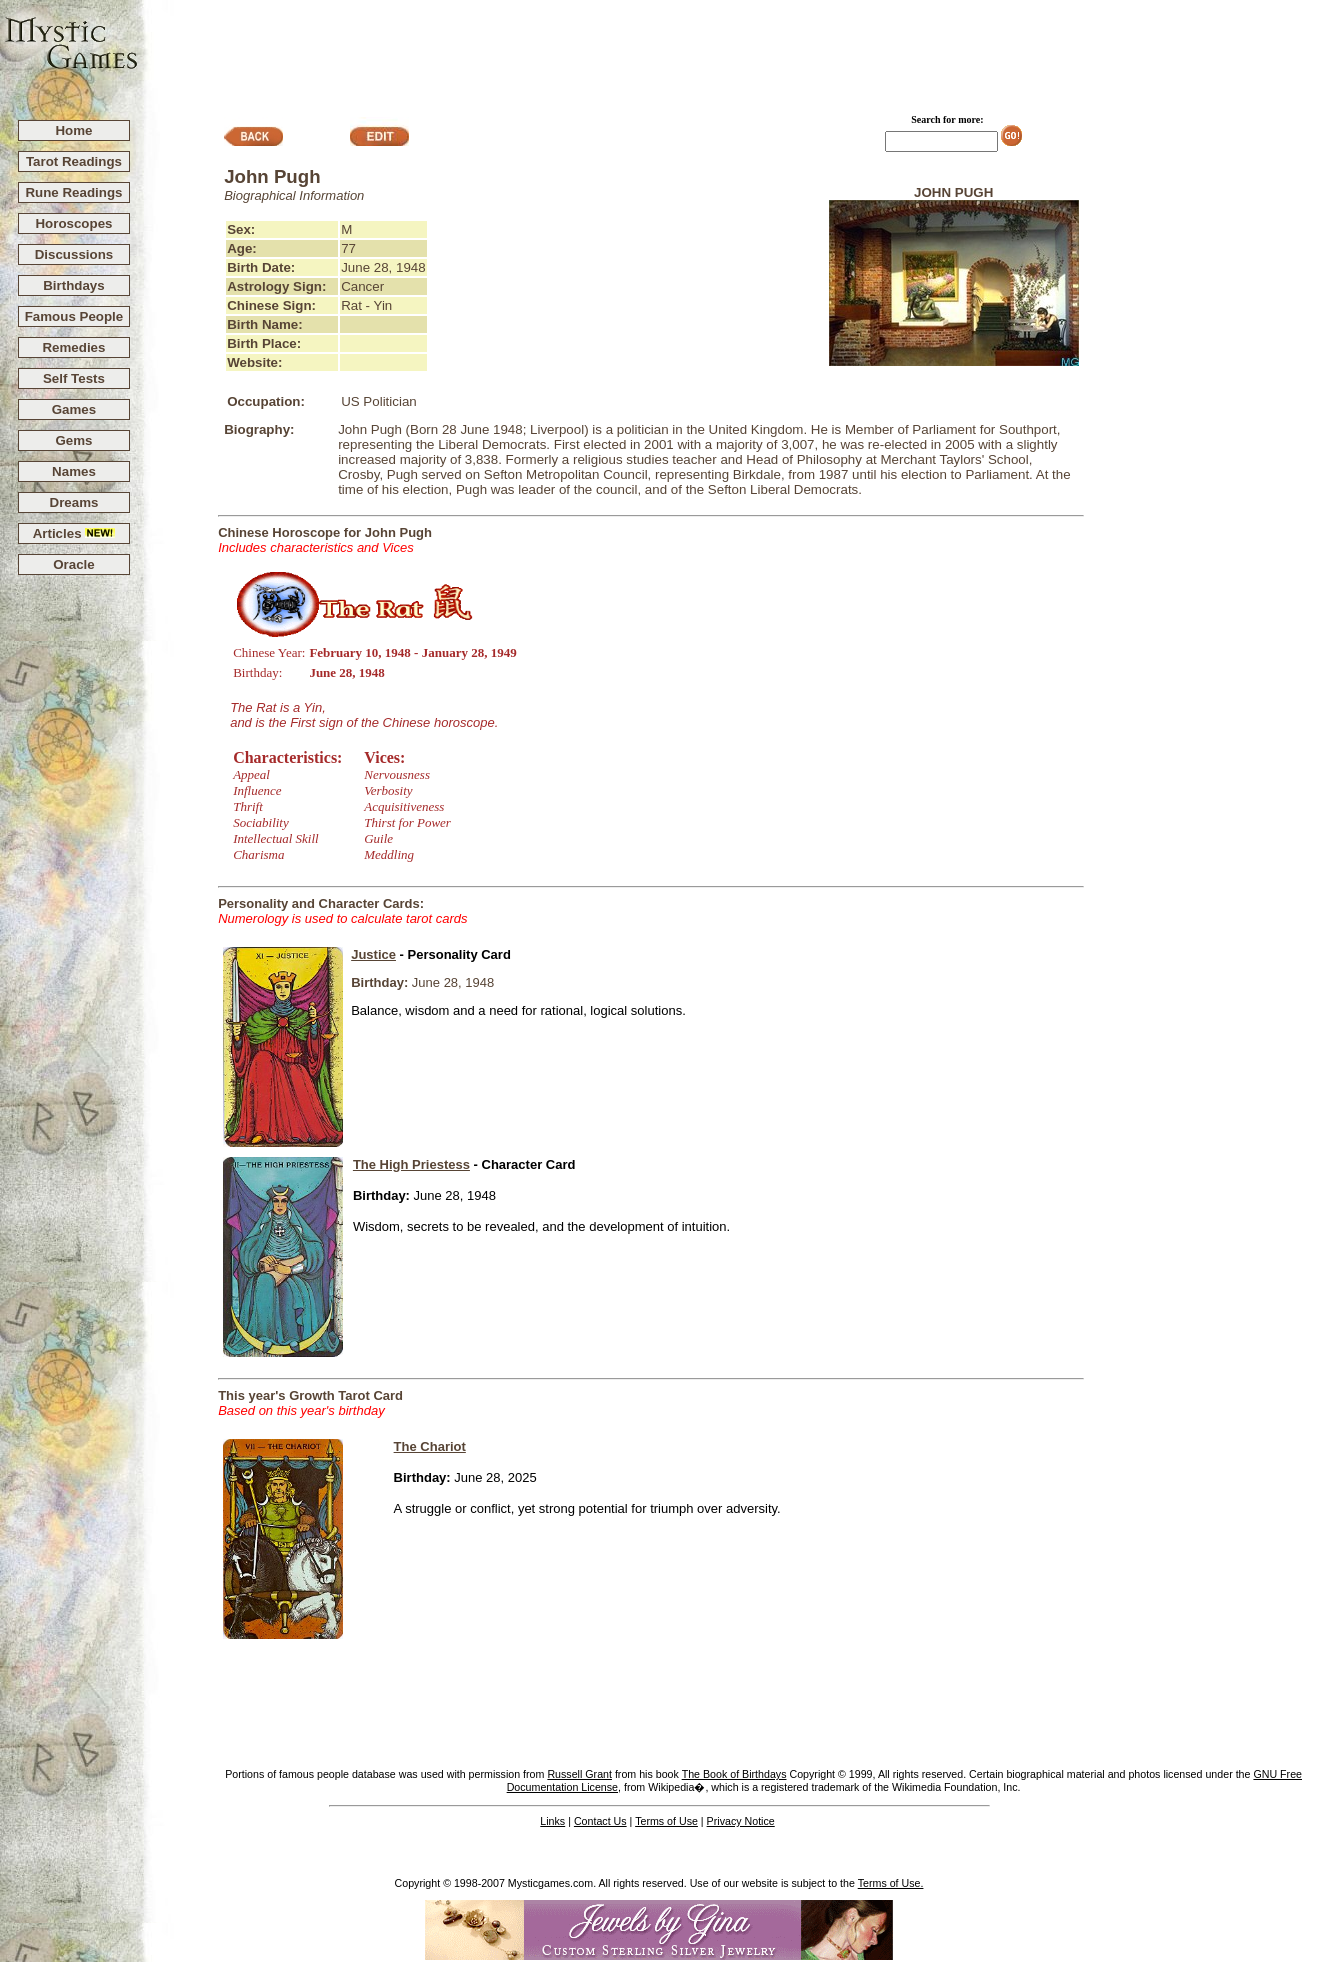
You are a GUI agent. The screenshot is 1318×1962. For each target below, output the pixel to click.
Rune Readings (73, 192)
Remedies (73, 347)
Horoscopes (73, 223)
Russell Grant (579, 1774)
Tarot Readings (74, 161)
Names (74, 471)
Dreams (74, 502)
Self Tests (74, 378)
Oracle (74, 564)
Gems (73, 440)
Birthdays (73, 285)
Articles (74, 533)
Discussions (74, 254)
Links (552, 1821)
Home (73, 130)
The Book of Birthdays (734, 1774)
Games (74, 409)
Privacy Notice (741, 1821)
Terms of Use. (891, 1883)
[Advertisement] (729, 51)
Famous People (74, 316)
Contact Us (600, 1821)
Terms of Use (666, 1821)
